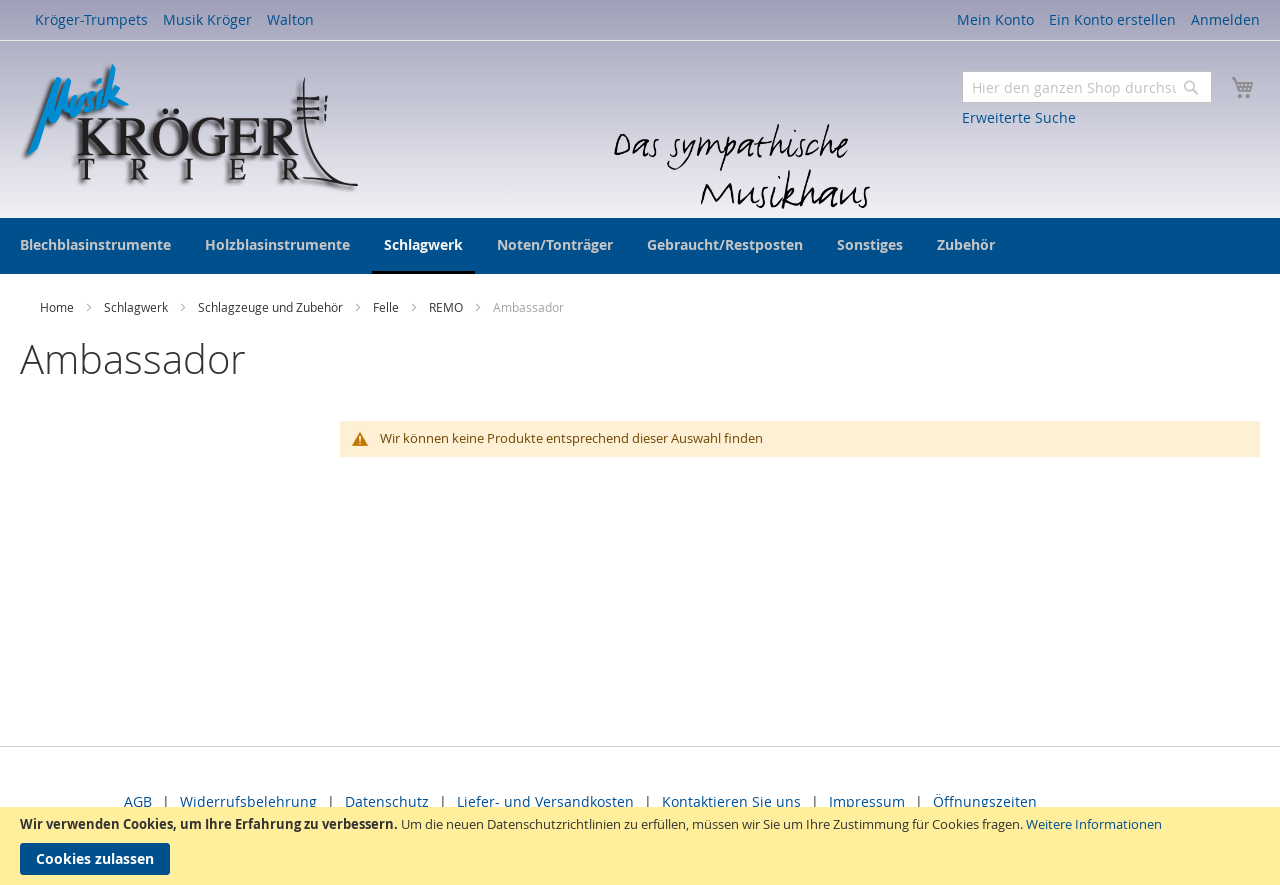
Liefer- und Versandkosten (545, 801)
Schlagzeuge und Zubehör (272, 307)
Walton (290, 19)
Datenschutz (387, 801)
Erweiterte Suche (1019, 117)
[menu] (640, 246)
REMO (447, 307)
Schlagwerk (137, 307)
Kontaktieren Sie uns (731, 801)
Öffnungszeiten (985, 801)
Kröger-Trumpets (91, 19)
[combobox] (1087, 87)
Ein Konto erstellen (1112, 19)
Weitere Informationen (1094, 824)
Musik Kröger (207, 19)
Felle (387, 307)
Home (58, 307)
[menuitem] (95, 244)
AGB (138, 801)
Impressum (867, 801)
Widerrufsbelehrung (248, 801)
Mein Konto (995, 19)
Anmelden (1225, 19)
